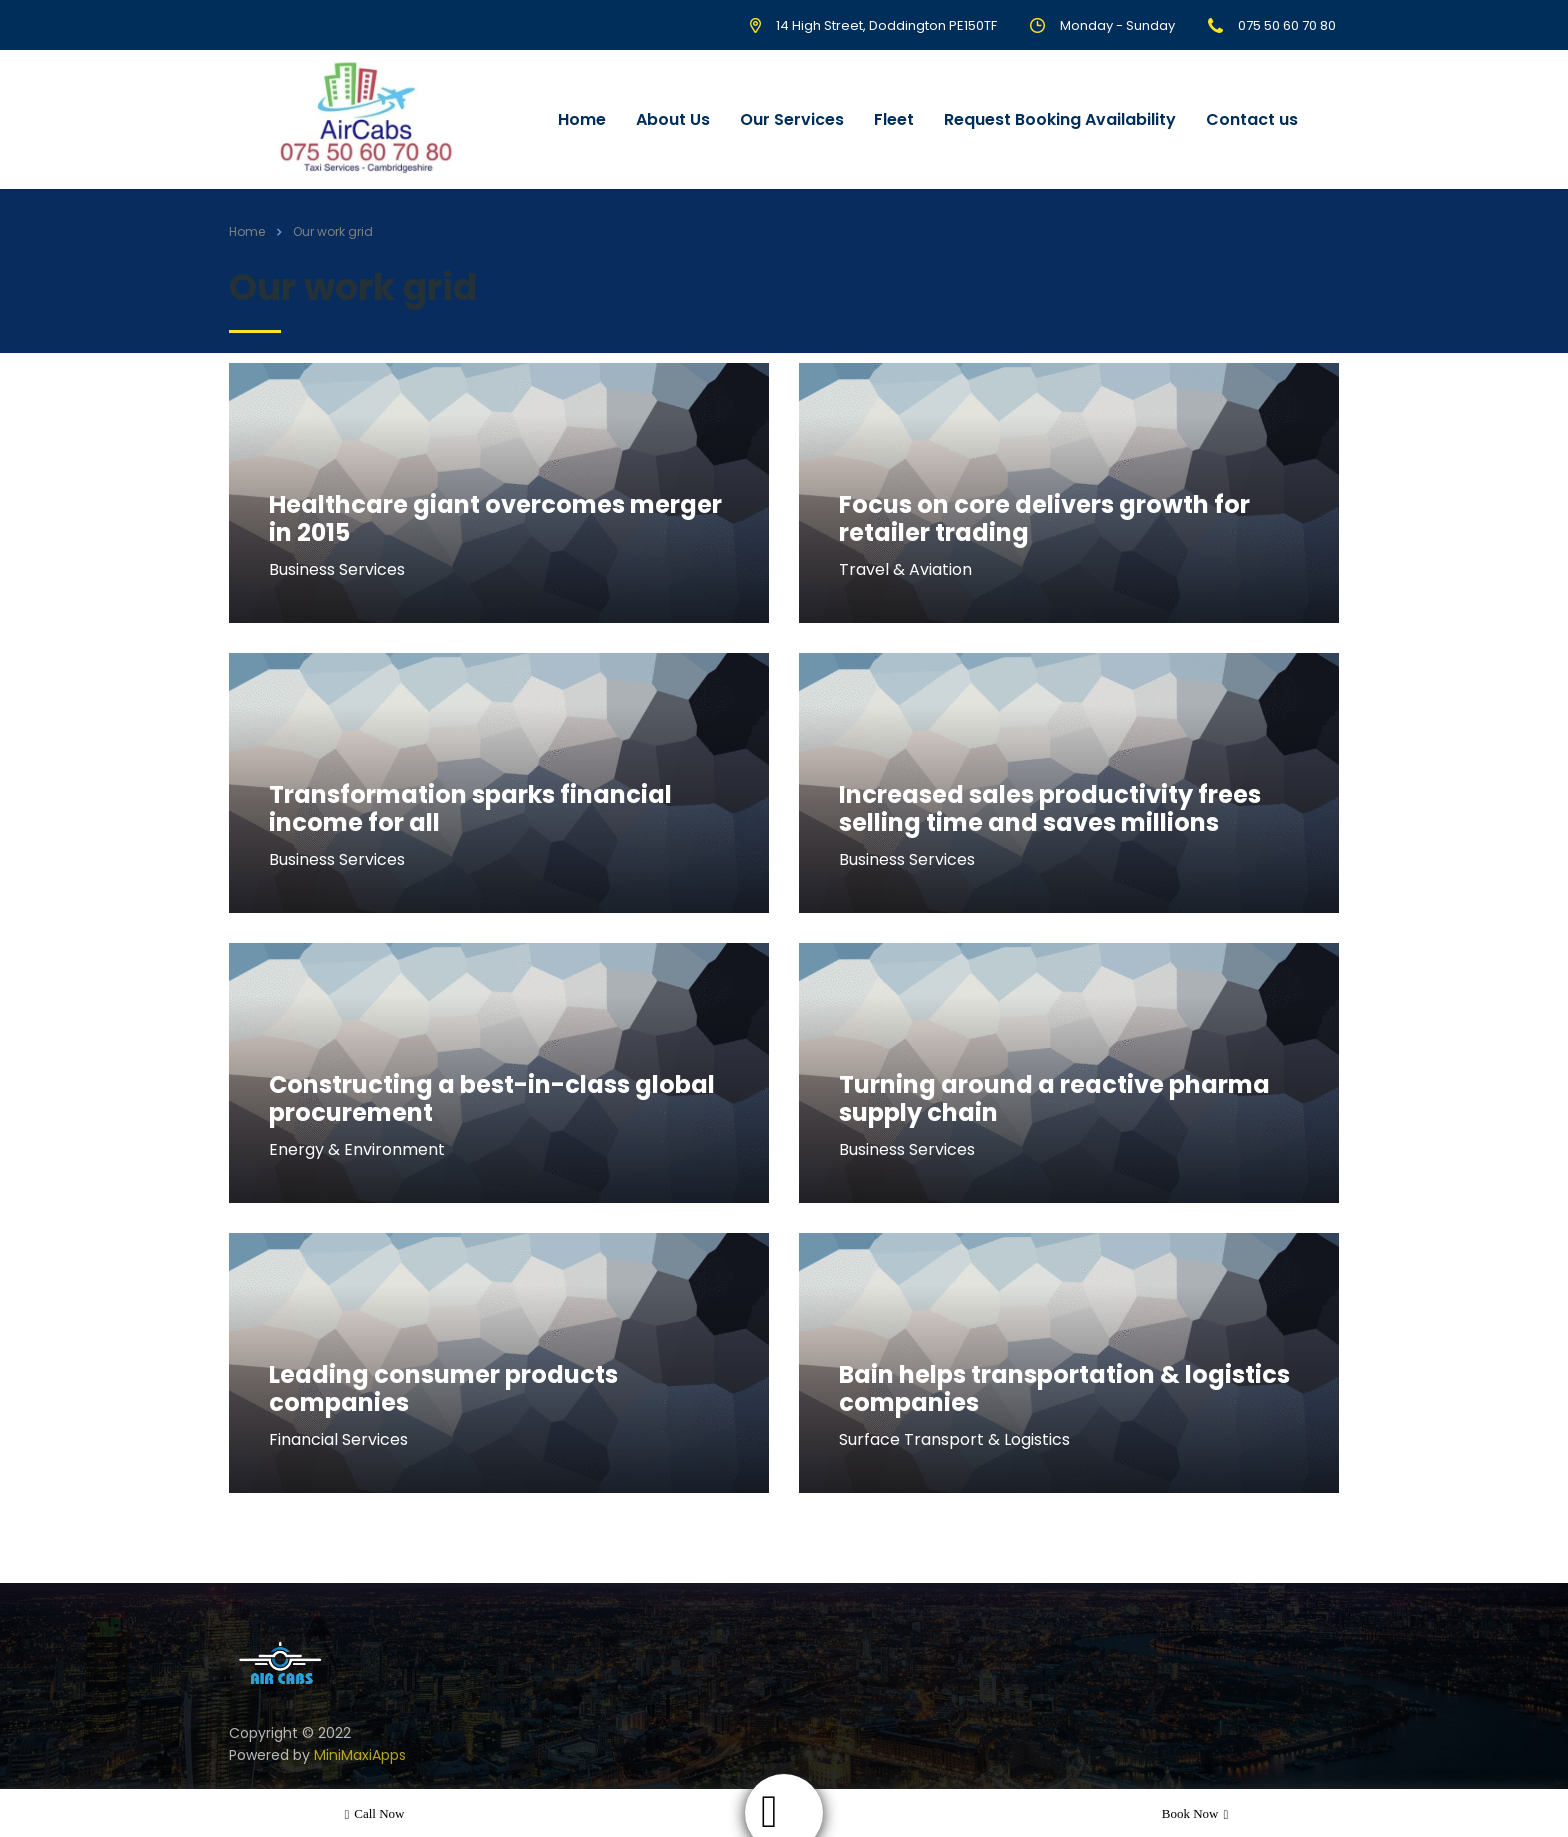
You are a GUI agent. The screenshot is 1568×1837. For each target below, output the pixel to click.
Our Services (792, 119)
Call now (375, 1814)
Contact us (1252, 119)
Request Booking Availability (1060, 119)
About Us (673, 119)
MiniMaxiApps (360, 1755)
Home (582, 119)
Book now (1195, 1814)
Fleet (894, 119)
